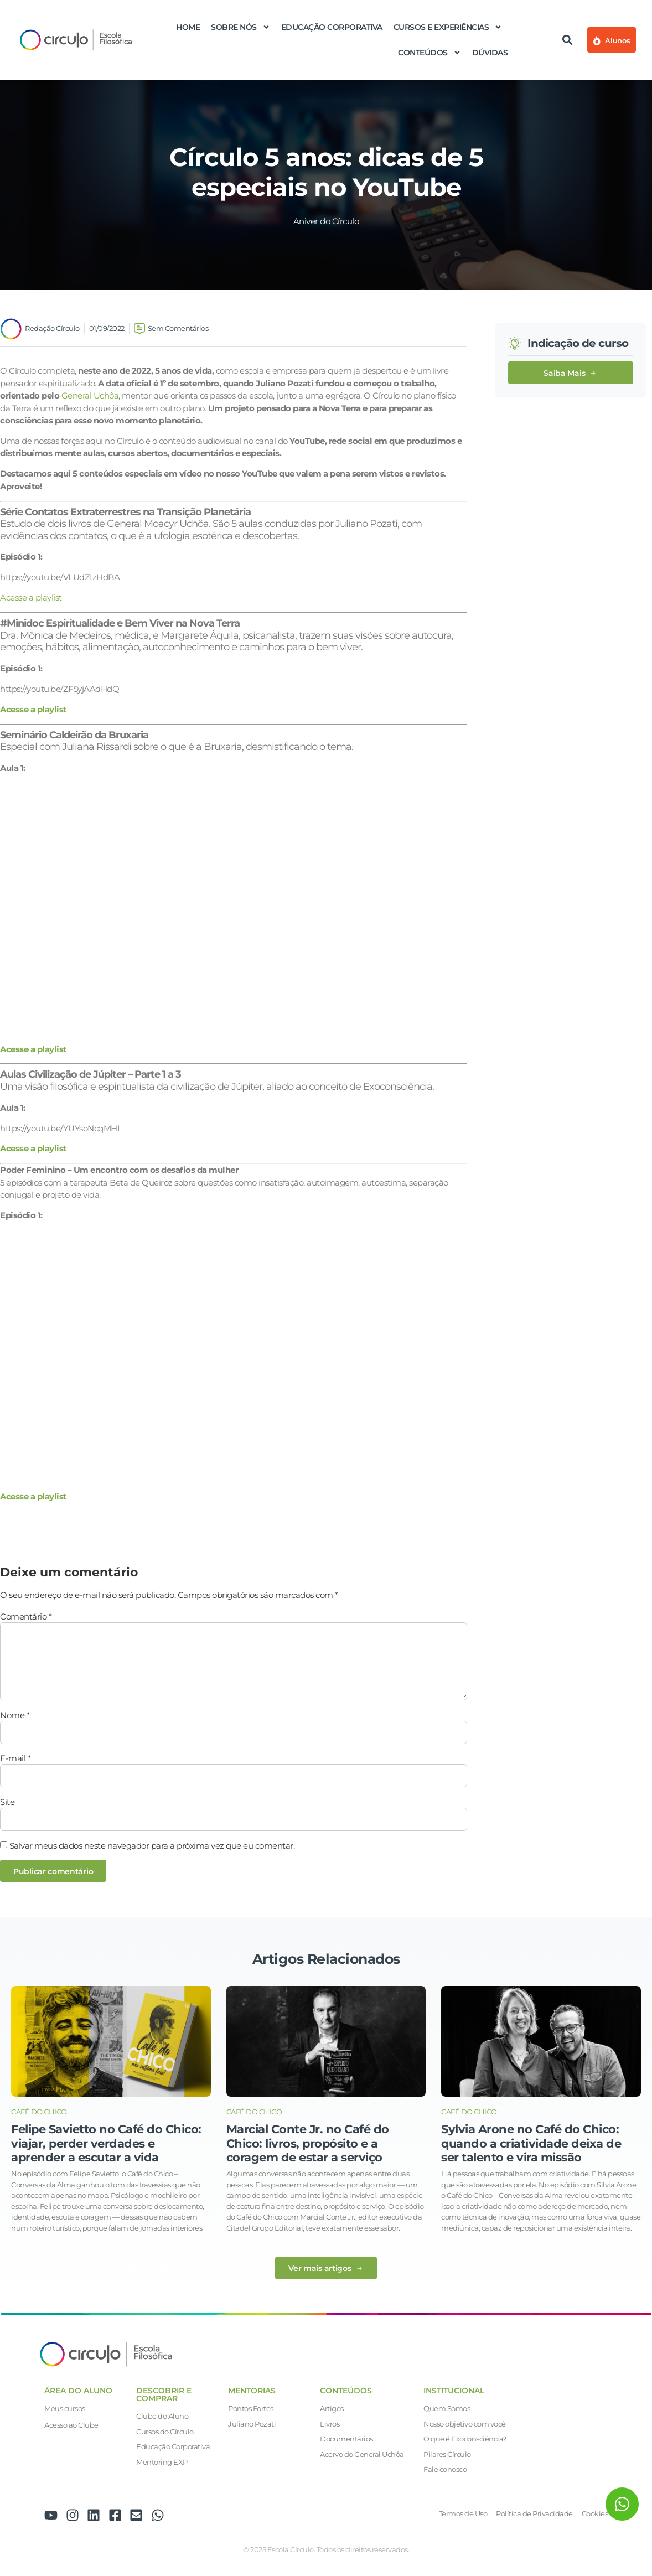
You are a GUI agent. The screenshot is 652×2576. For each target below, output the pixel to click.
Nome (14, 1715)
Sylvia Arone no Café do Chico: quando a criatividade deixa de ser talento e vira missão (531, 2143)
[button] (567, 40)
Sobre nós (240, 27)
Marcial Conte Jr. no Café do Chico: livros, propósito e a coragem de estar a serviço (307, 2143)
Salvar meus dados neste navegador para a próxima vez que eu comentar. (152, 1846)
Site (7, 1802)
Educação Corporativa (331, 27)
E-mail (15, 1758)
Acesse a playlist (31, 597)
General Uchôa (90, 395)
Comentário (25, 1616)
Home (188, 27)
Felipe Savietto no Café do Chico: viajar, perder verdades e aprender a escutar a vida (106, 2143)
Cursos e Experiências (448, 27)
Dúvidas (490, 53)
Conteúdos (429, 52)
